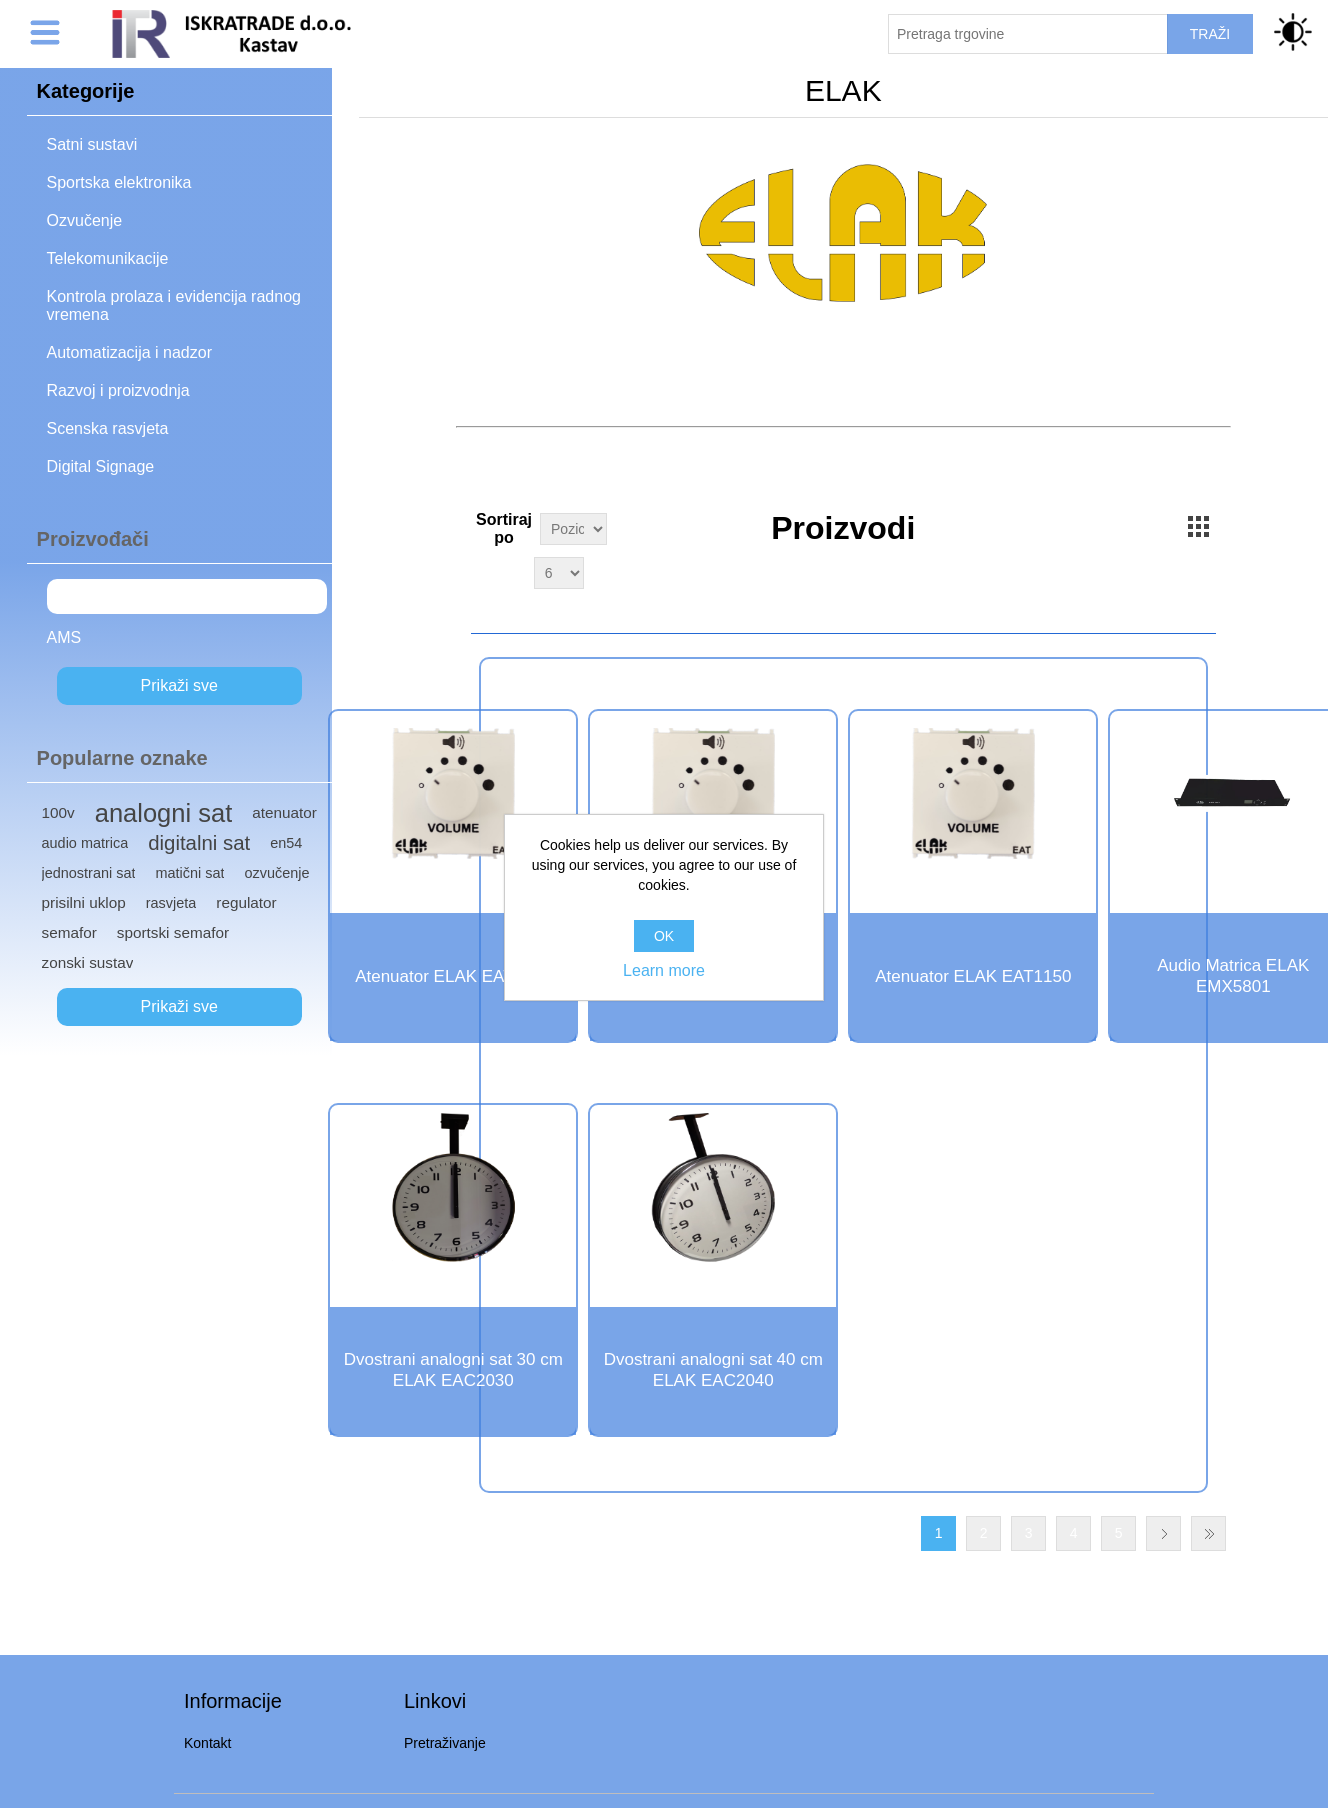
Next (1163, 1533)
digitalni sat (199, 843)
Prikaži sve (179, 685)
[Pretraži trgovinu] (1028, 34)
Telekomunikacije (108, 258)
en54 (286, 843)
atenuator (284, 812)
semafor (69, 932)
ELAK (75, 595)
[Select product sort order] (573, 529)
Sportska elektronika (119, 182)
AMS (64, 637)
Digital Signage (101, 466)
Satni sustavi (92, 144)
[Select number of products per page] (559, 573)
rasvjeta (171, 903)
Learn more (664, 970)
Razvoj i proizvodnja (118, 390)
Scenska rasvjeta (108, 428)
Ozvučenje (85, 220)
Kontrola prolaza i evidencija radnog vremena (174, 305)
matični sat (189, 873)
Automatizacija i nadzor (129, 352)
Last (1208, 1533)
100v (58, 812)
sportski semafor (173, 932)
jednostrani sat (89, 873)
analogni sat (164, 813)
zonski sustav (88, 962)
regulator (246, 902)
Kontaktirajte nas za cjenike (843, 448)
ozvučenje (276, 873)
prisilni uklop (84, 902)
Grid (1199, 526)
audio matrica (85, 843)
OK (664, 936)
